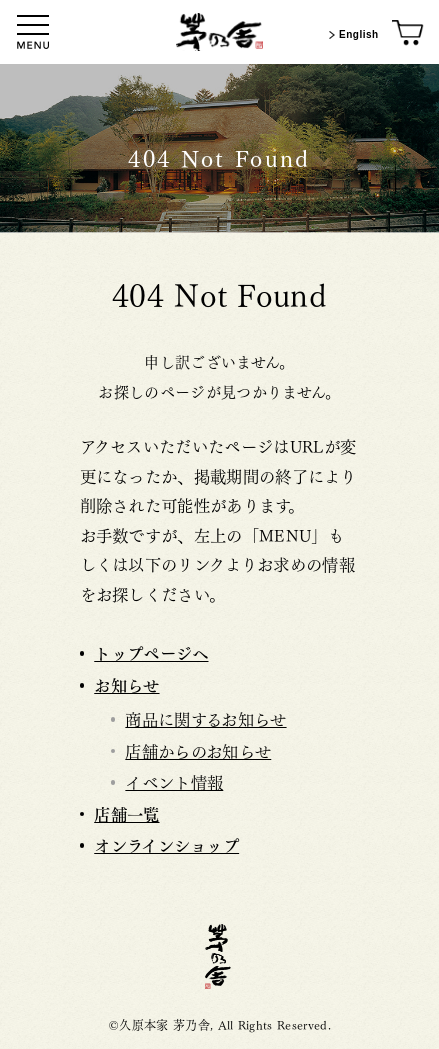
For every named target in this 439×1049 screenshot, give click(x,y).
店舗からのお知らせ (198, 750)
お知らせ (126, 684)
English (351, 35)
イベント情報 (174, 781)
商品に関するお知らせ (205, 718)
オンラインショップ (166, 844)
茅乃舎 (220, 956)
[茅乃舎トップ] (220, 32)
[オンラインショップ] (408, 33)
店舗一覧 (126, 813)
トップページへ (151, 652)
